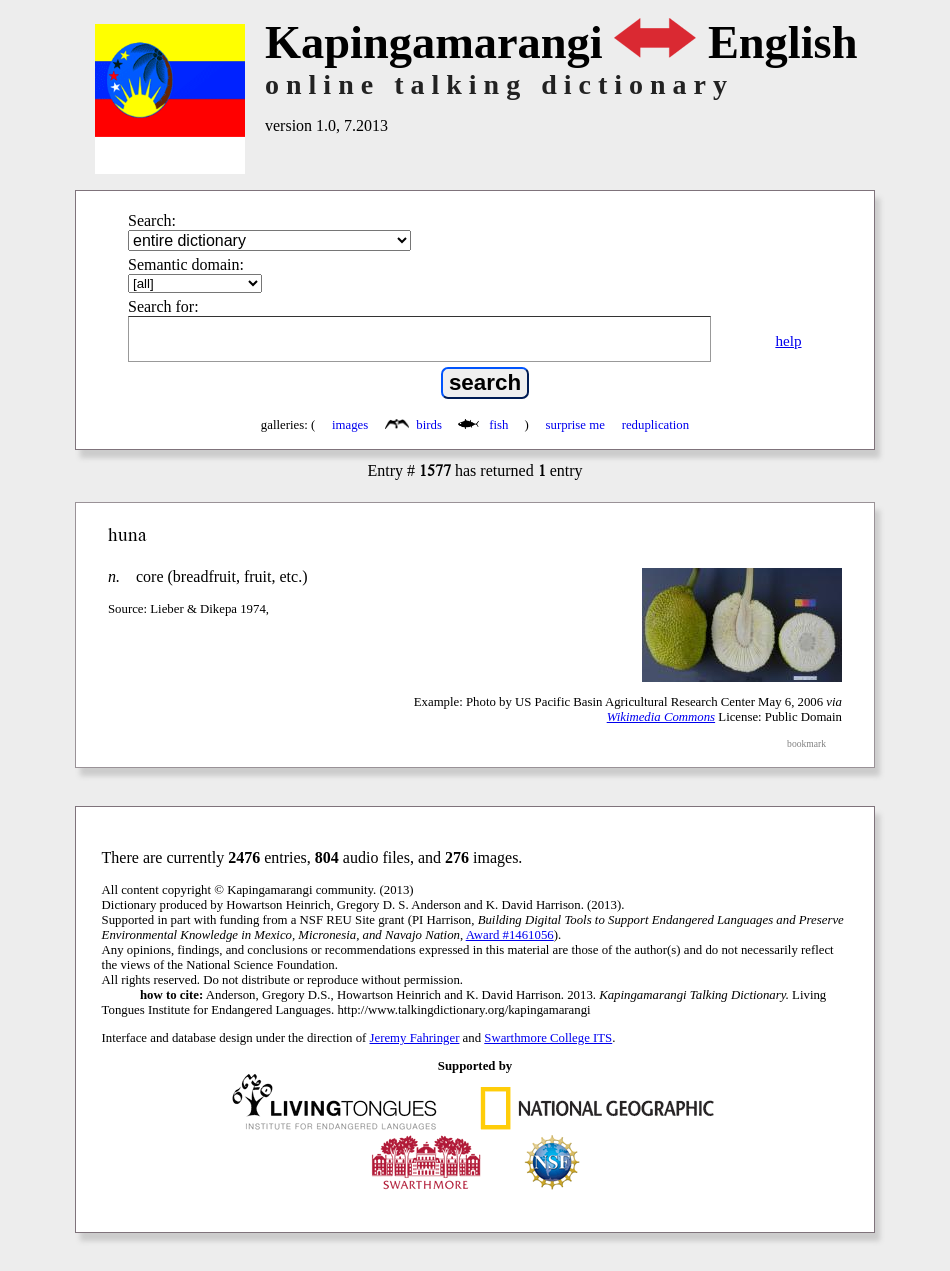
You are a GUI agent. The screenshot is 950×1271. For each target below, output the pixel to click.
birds (415, 425)
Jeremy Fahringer (415, 1038)
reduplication (656, 425)
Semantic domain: (186, 264)
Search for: (163, 306)
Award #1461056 (510, 935)
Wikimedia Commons (661, 717)
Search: (152, 220)
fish (485, 425)
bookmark (806, 743)
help (788, 340)
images (350, 425)
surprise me (575, 425)
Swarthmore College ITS (548, 1038)
